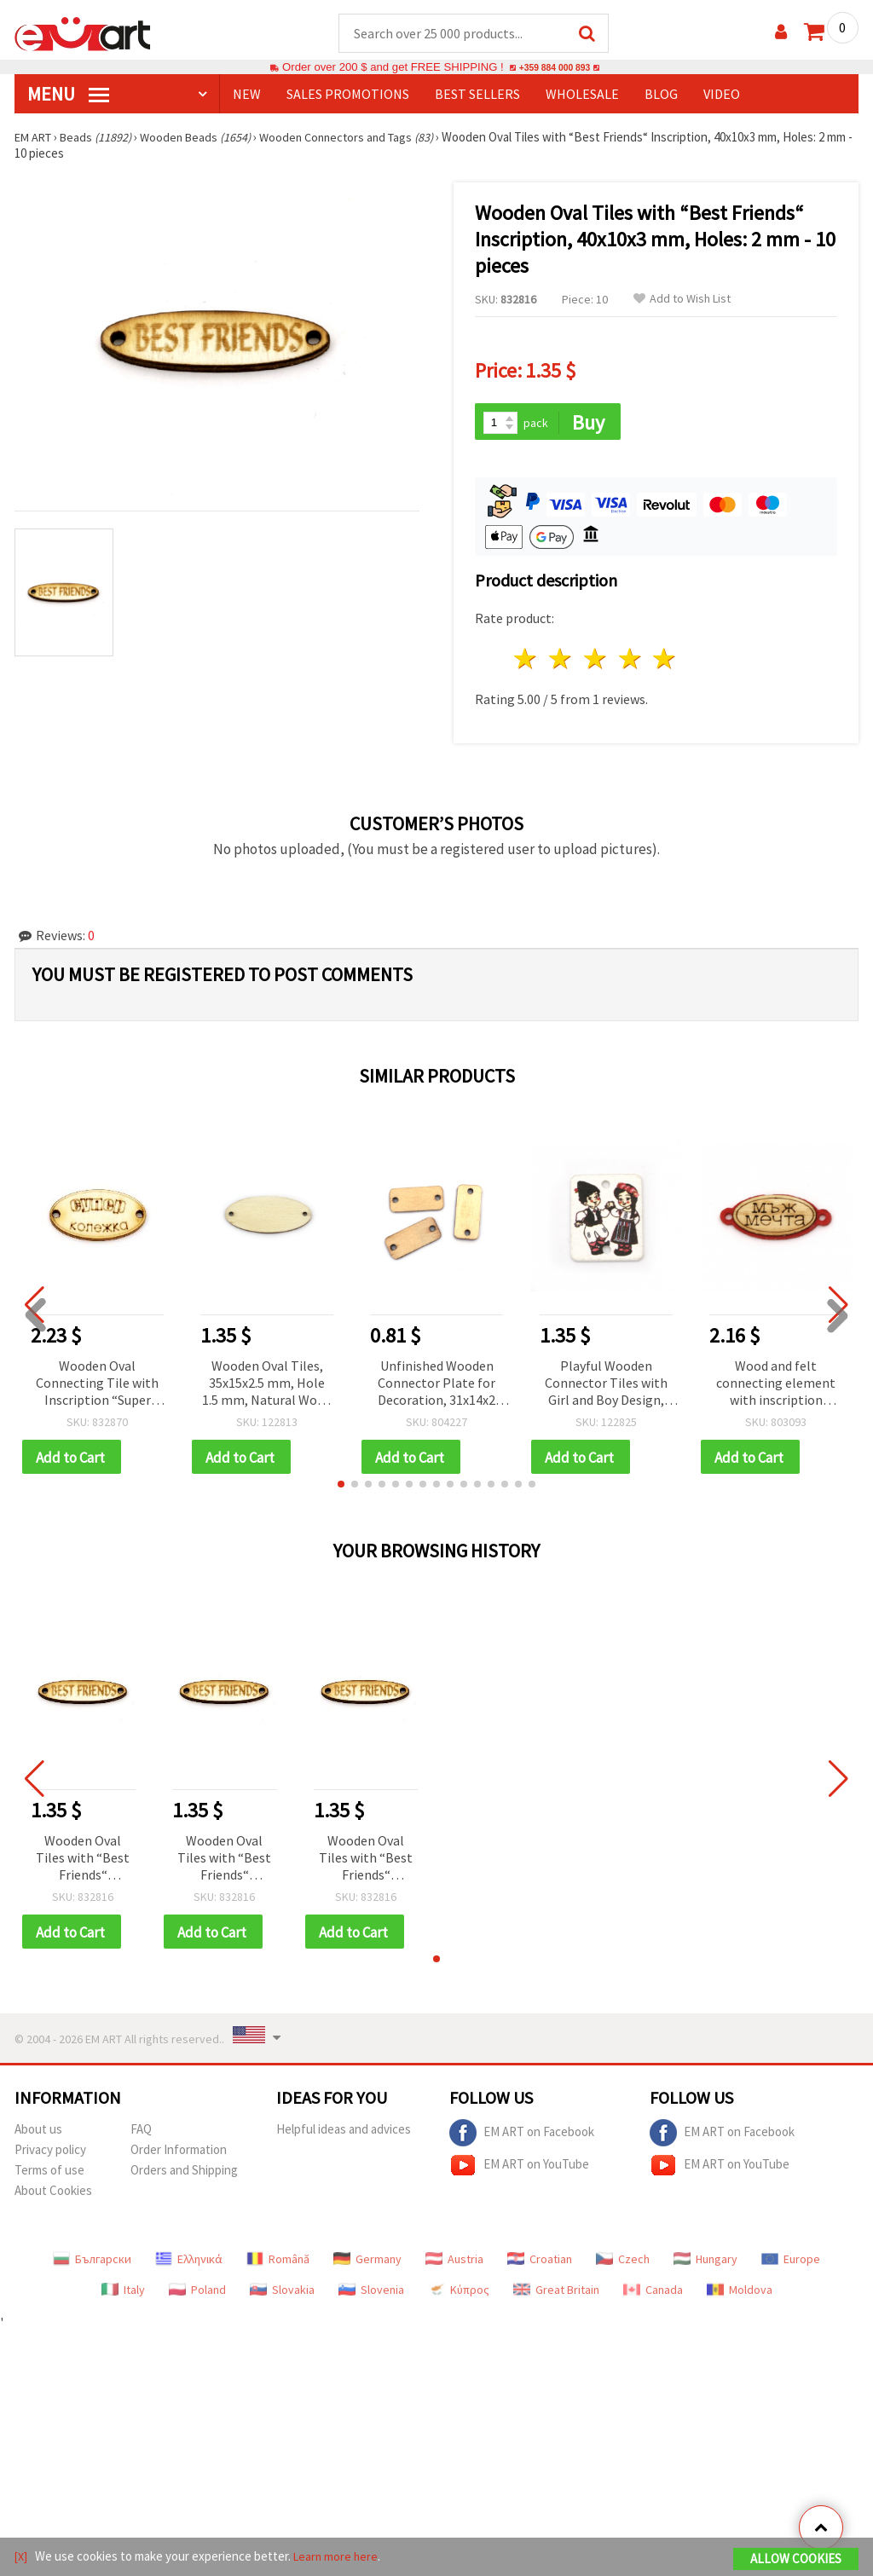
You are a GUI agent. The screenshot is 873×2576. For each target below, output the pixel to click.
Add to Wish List (682, 299)
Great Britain (556, 2295)
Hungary (705, 2265)
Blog (661, 94)
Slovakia (282, 2295)
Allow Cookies (795, 2560)
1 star (526, 661)
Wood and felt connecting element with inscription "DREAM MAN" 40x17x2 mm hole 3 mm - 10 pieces (775, 1386)
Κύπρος (458, 2295)
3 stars (595, 661)
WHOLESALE (582, 94)
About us (38, 2135)
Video (721, 94)
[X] (21, 2558)
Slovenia (371, 2295)
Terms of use (49, 2176)
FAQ (141, 2135)
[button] (341, 1488)
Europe (790, 2264)
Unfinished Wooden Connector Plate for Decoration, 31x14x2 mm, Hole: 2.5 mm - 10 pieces (436, 1386)
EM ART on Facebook (521, 2138)
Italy (123, 2295)
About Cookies (53, 2196)
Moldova (739, 2295)
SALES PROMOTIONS (347, 94)
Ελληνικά (189, 2264)
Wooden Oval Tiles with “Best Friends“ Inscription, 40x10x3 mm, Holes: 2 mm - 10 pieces (83, 1863)
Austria (454, 2265)
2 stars (561, 661)
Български (92, 2264)
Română (277, 2264)
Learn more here (339, 2558)
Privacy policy (50, 2155)
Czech (623, 2265)
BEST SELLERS (477, 94)
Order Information (178, 2155)
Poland (197, 2295)
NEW (247, 94)
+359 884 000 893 (554, 67)
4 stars (630, 661)
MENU (68, 95)
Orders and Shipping (184, 2176)
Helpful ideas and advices (343, 2135)
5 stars (665, 661)
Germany (367, 2265)
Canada (653, 2295)
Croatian (539, 2265)
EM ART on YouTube (519, 2171)
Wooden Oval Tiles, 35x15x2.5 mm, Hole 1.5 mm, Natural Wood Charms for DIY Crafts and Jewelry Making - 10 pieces (267, 1386)
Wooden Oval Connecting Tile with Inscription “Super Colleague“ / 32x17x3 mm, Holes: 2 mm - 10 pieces (97, 1386)
